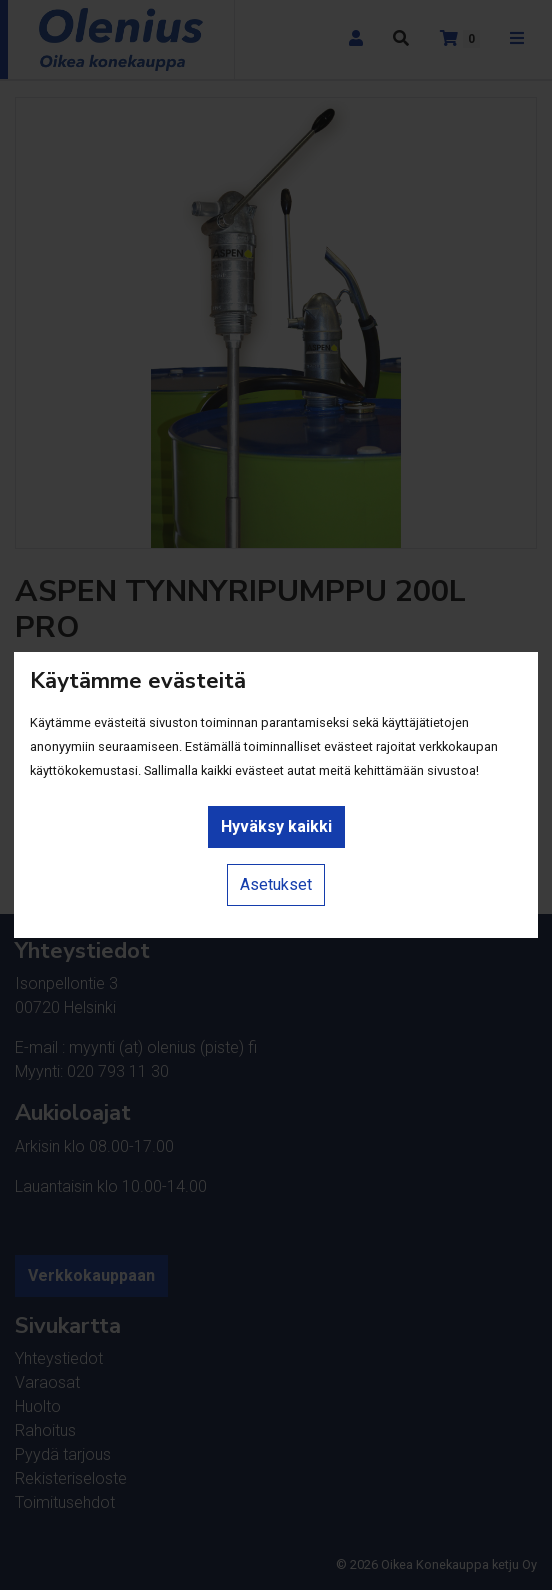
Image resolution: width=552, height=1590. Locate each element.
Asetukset (276, 884)
